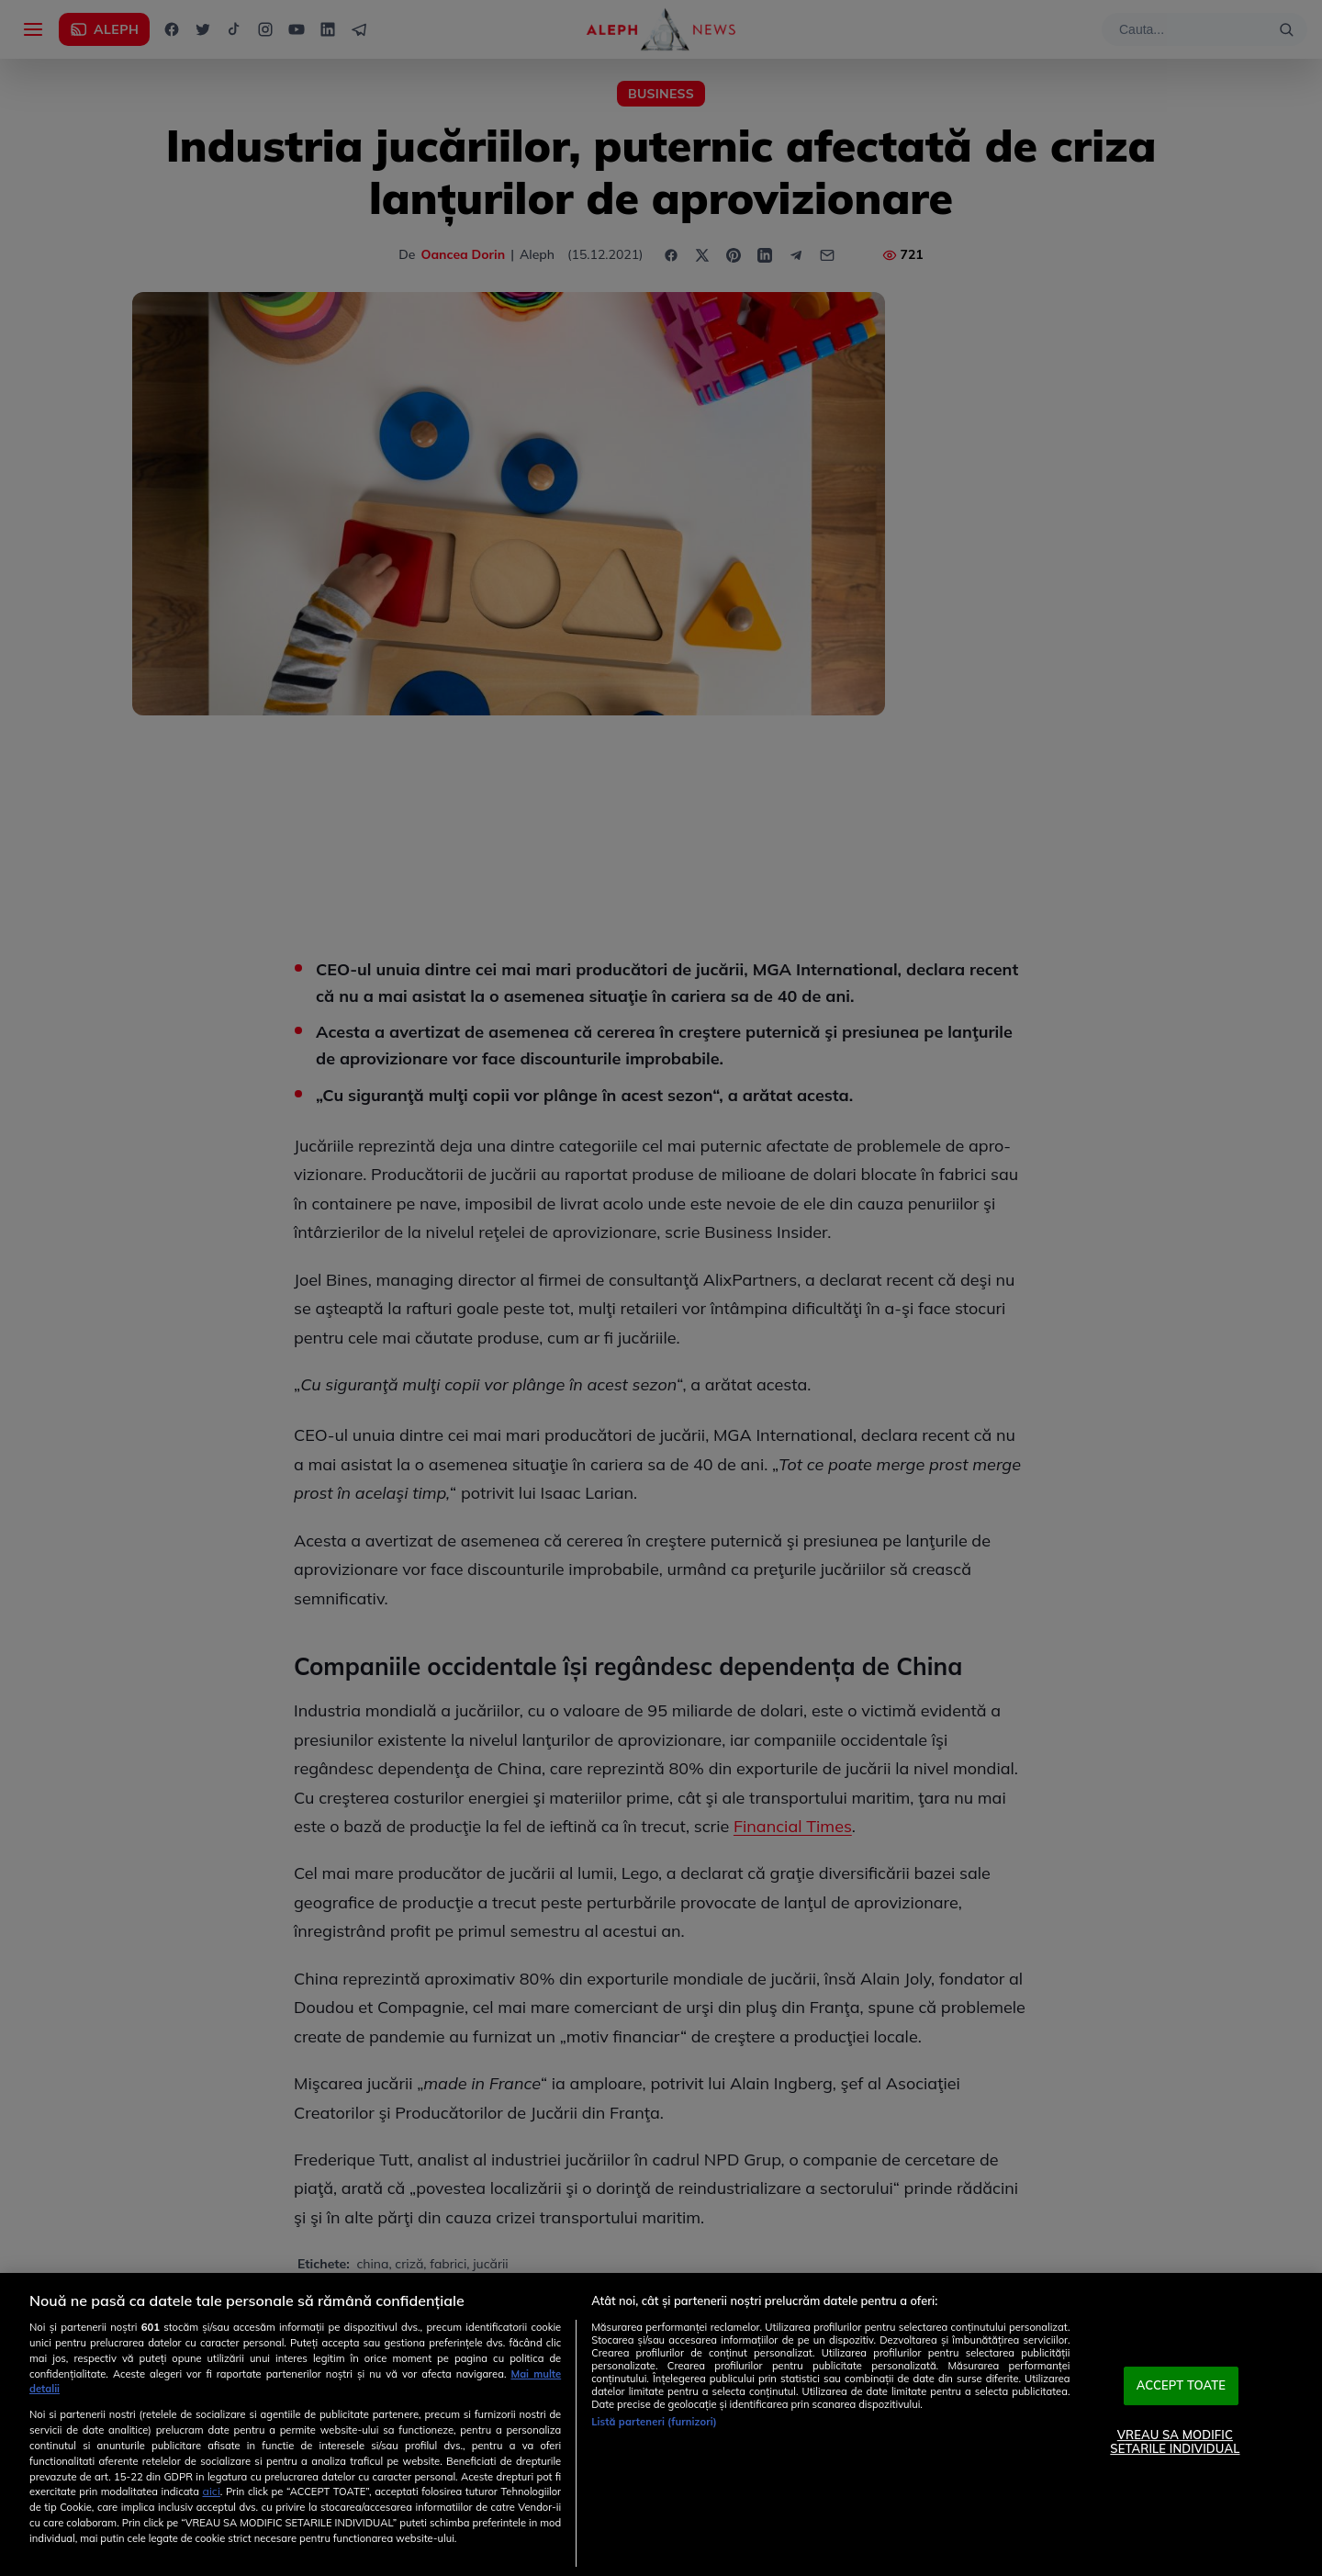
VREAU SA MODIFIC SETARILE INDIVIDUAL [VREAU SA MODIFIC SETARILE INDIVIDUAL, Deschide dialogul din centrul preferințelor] (1174, 2442)
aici (211, 2491)
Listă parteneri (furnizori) (654, 2421)
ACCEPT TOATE (1182, 2385)
